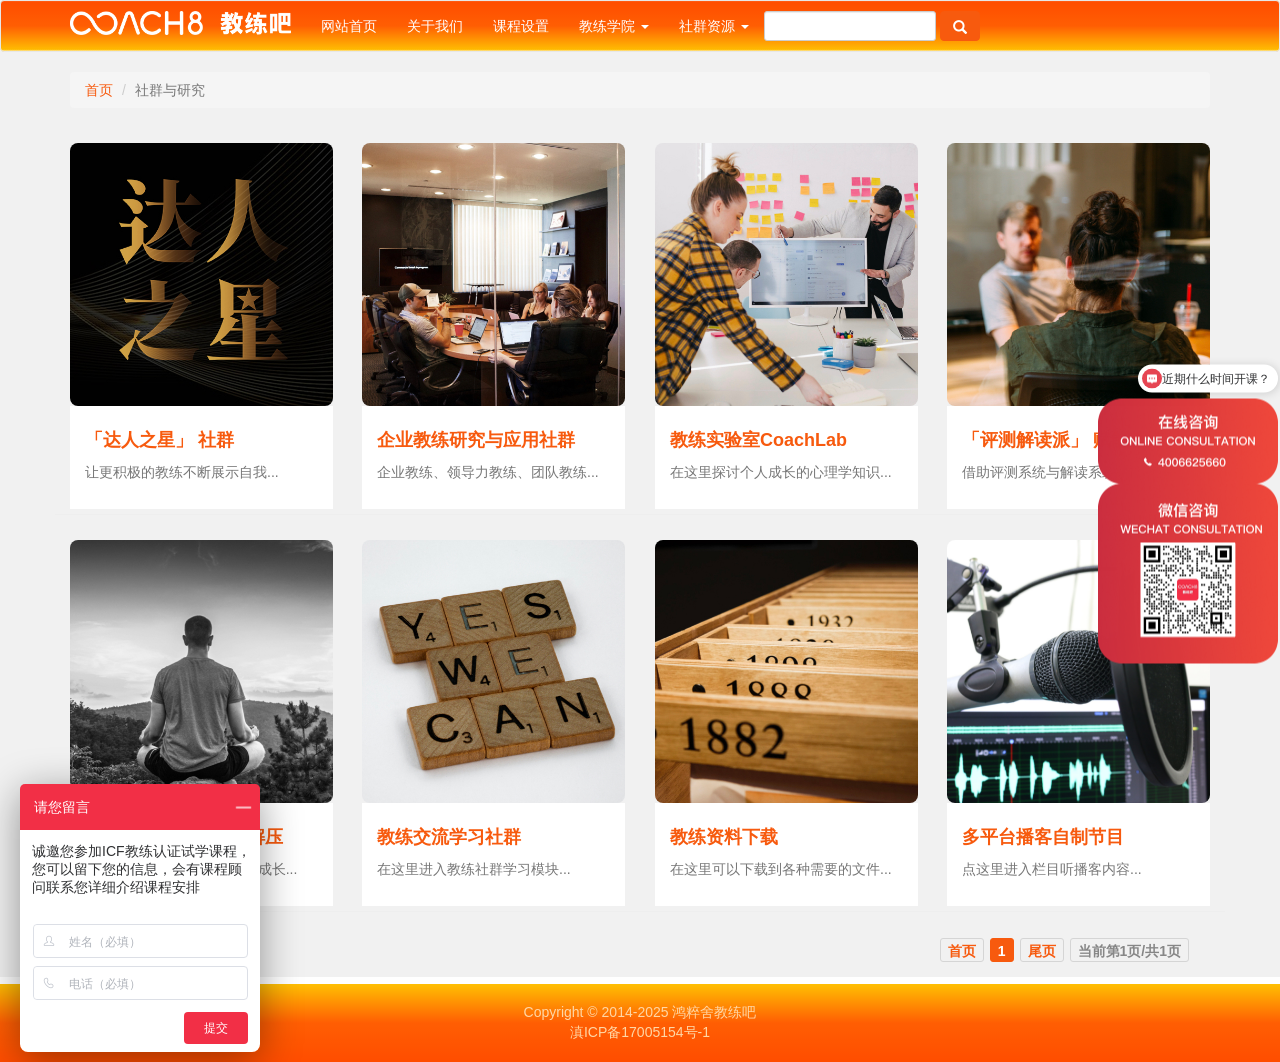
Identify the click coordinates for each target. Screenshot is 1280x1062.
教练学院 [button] (614, 26)
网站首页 (349, 26)
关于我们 (435, 26)
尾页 (1042, 951)
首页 (99, 90)
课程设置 (521, 26)
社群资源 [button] (714, 26)
